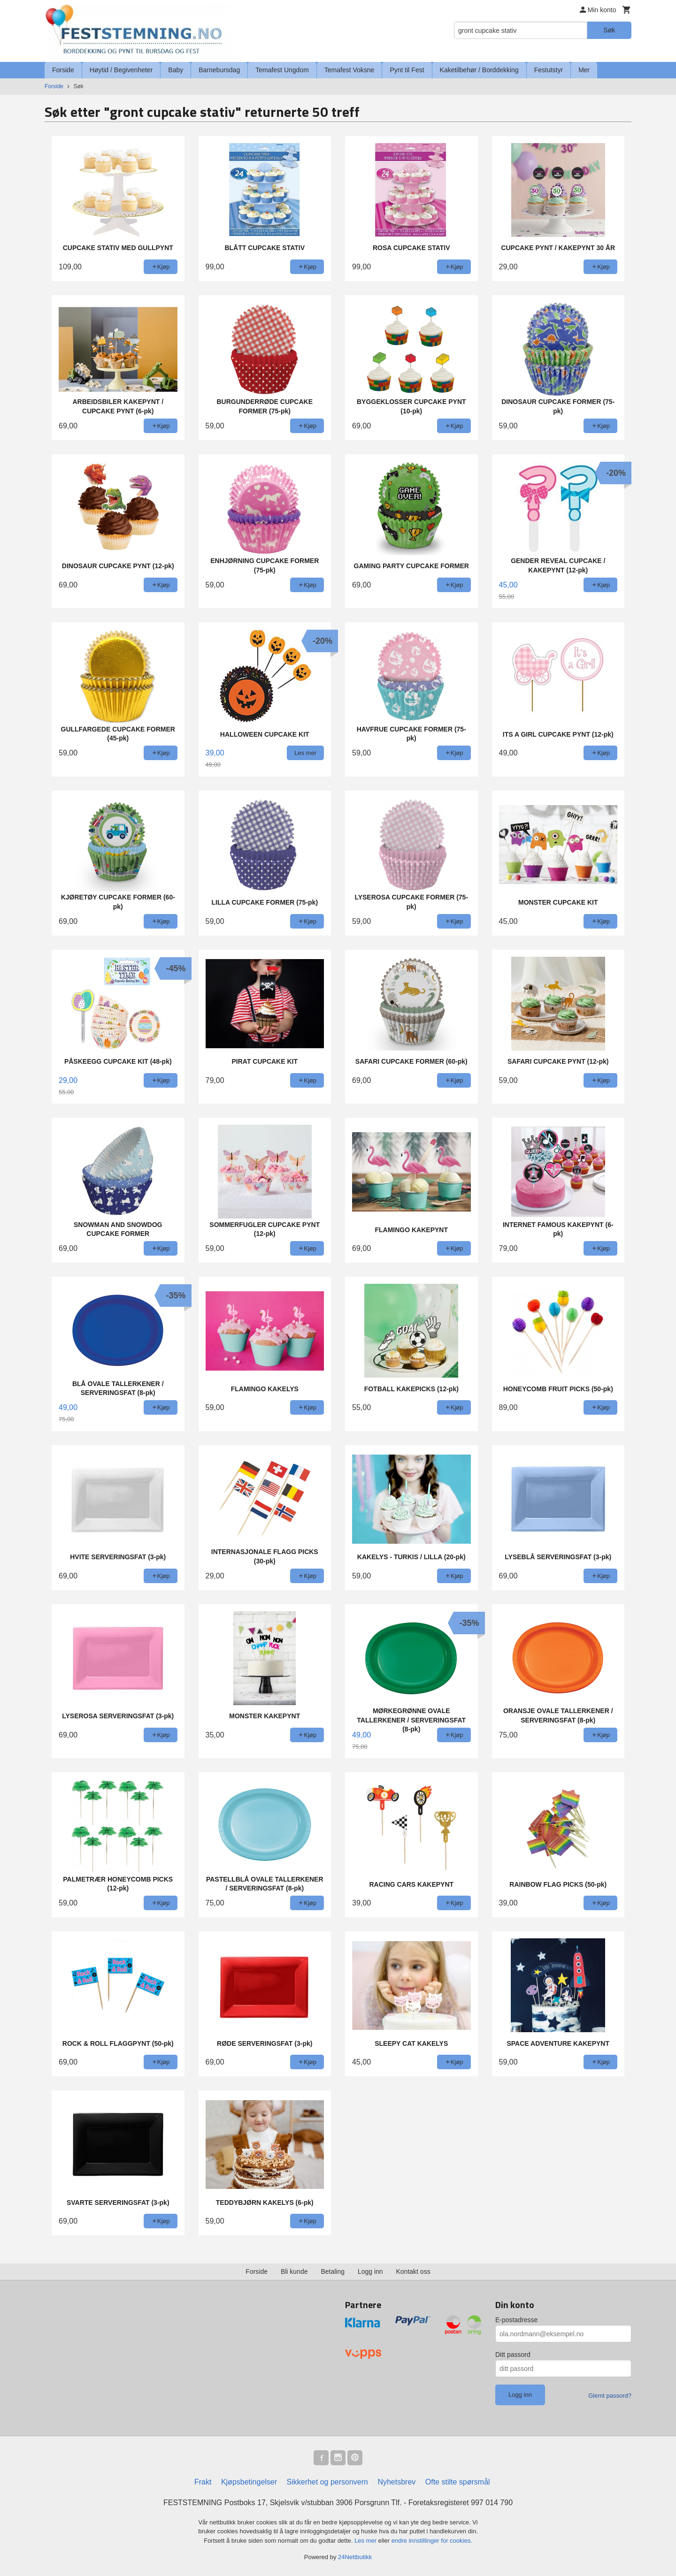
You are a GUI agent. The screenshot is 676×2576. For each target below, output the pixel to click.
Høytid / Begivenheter (121, 70)
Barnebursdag (219, 70)
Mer (584, 70)
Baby (175, 70)
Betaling (333, 2271)
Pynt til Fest (407, 70)
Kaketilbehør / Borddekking (479, 70)
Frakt (202, 2482)
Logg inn (370, 2271)
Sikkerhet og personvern (327, 2482)
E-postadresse (516, 2320)
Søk (609, 30)
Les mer (366, 2540)
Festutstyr (548, 70)
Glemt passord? (609, 2395)
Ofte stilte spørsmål (457, 2482)
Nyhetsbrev (396, 2482)
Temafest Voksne (349, 70)
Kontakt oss (413, 2271)
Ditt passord (512, 2354)
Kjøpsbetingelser (249, 2482)
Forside (63, 70)
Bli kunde (294, 2271)
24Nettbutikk (355, 2557)
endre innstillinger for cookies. (432, 2540)
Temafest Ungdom (282, 70)
